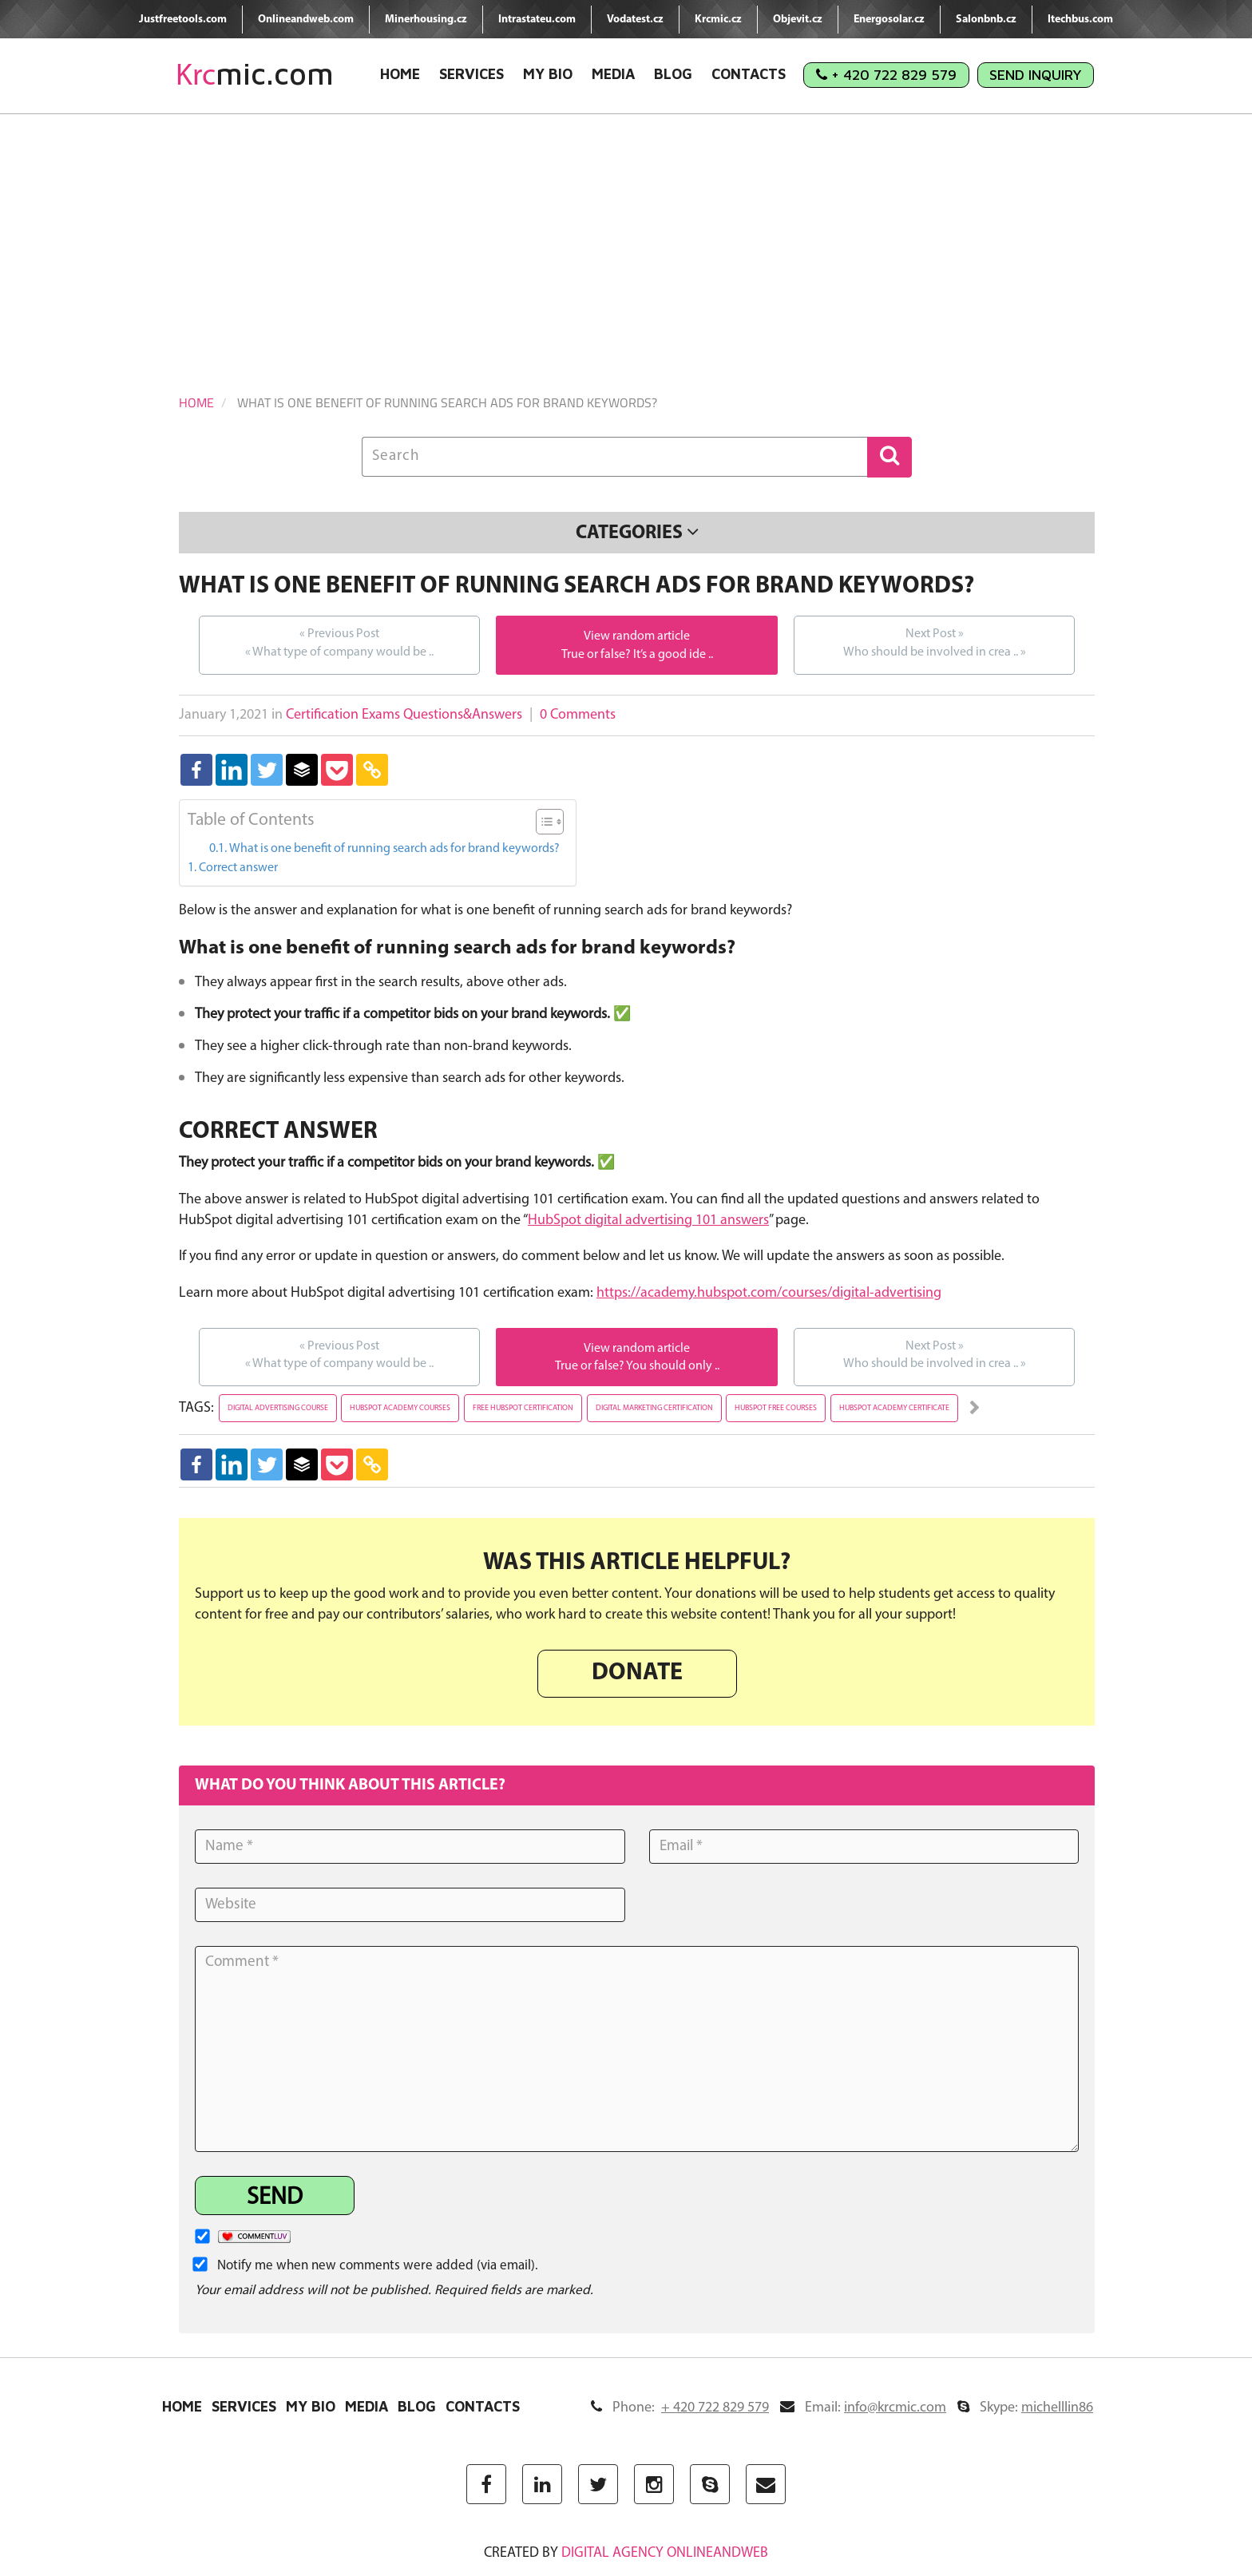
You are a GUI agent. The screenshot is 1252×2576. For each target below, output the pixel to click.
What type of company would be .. (339, 642)
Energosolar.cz (889, 20)
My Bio (548, 73)
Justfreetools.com (183, 20)
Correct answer (238, 868)
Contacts (748, 73)
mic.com (255, 74)
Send (275, 2198)
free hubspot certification (523, 1408)
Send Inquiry (1035, 74)
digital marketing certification (654, 1408)
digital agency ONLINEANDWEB (664, 2553)
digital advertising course (278, 1408)
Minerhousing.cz (426, 20)
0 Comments (578, 715)
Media (613, 73)
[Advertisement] (626, 234)
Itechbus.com (1080, 20)
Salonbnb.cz (986, 20)
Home (400, 73)
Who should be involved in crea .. (934, 642)
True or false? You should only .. (637, 1366)
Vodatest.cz (635, 20)
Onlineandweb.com (306, 20)
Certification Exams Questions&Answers (404, 715)
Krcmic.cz (718, 20)
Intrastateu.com (537, 20)
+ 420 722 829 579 (886, 74)
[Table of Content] (550, 821)
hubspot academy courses (400, 1408)
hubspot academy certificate (894, 1408)
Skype (1025, 2407)
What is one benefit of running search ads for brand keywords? (394, 848)
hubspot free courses (776, 1408)
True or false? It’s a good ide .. (637, 654)
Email (863, 2407)
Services (471, 73)
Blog (673, 73)
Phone (680, 2407)
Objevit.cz (797, 20)
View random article (637, 636)
